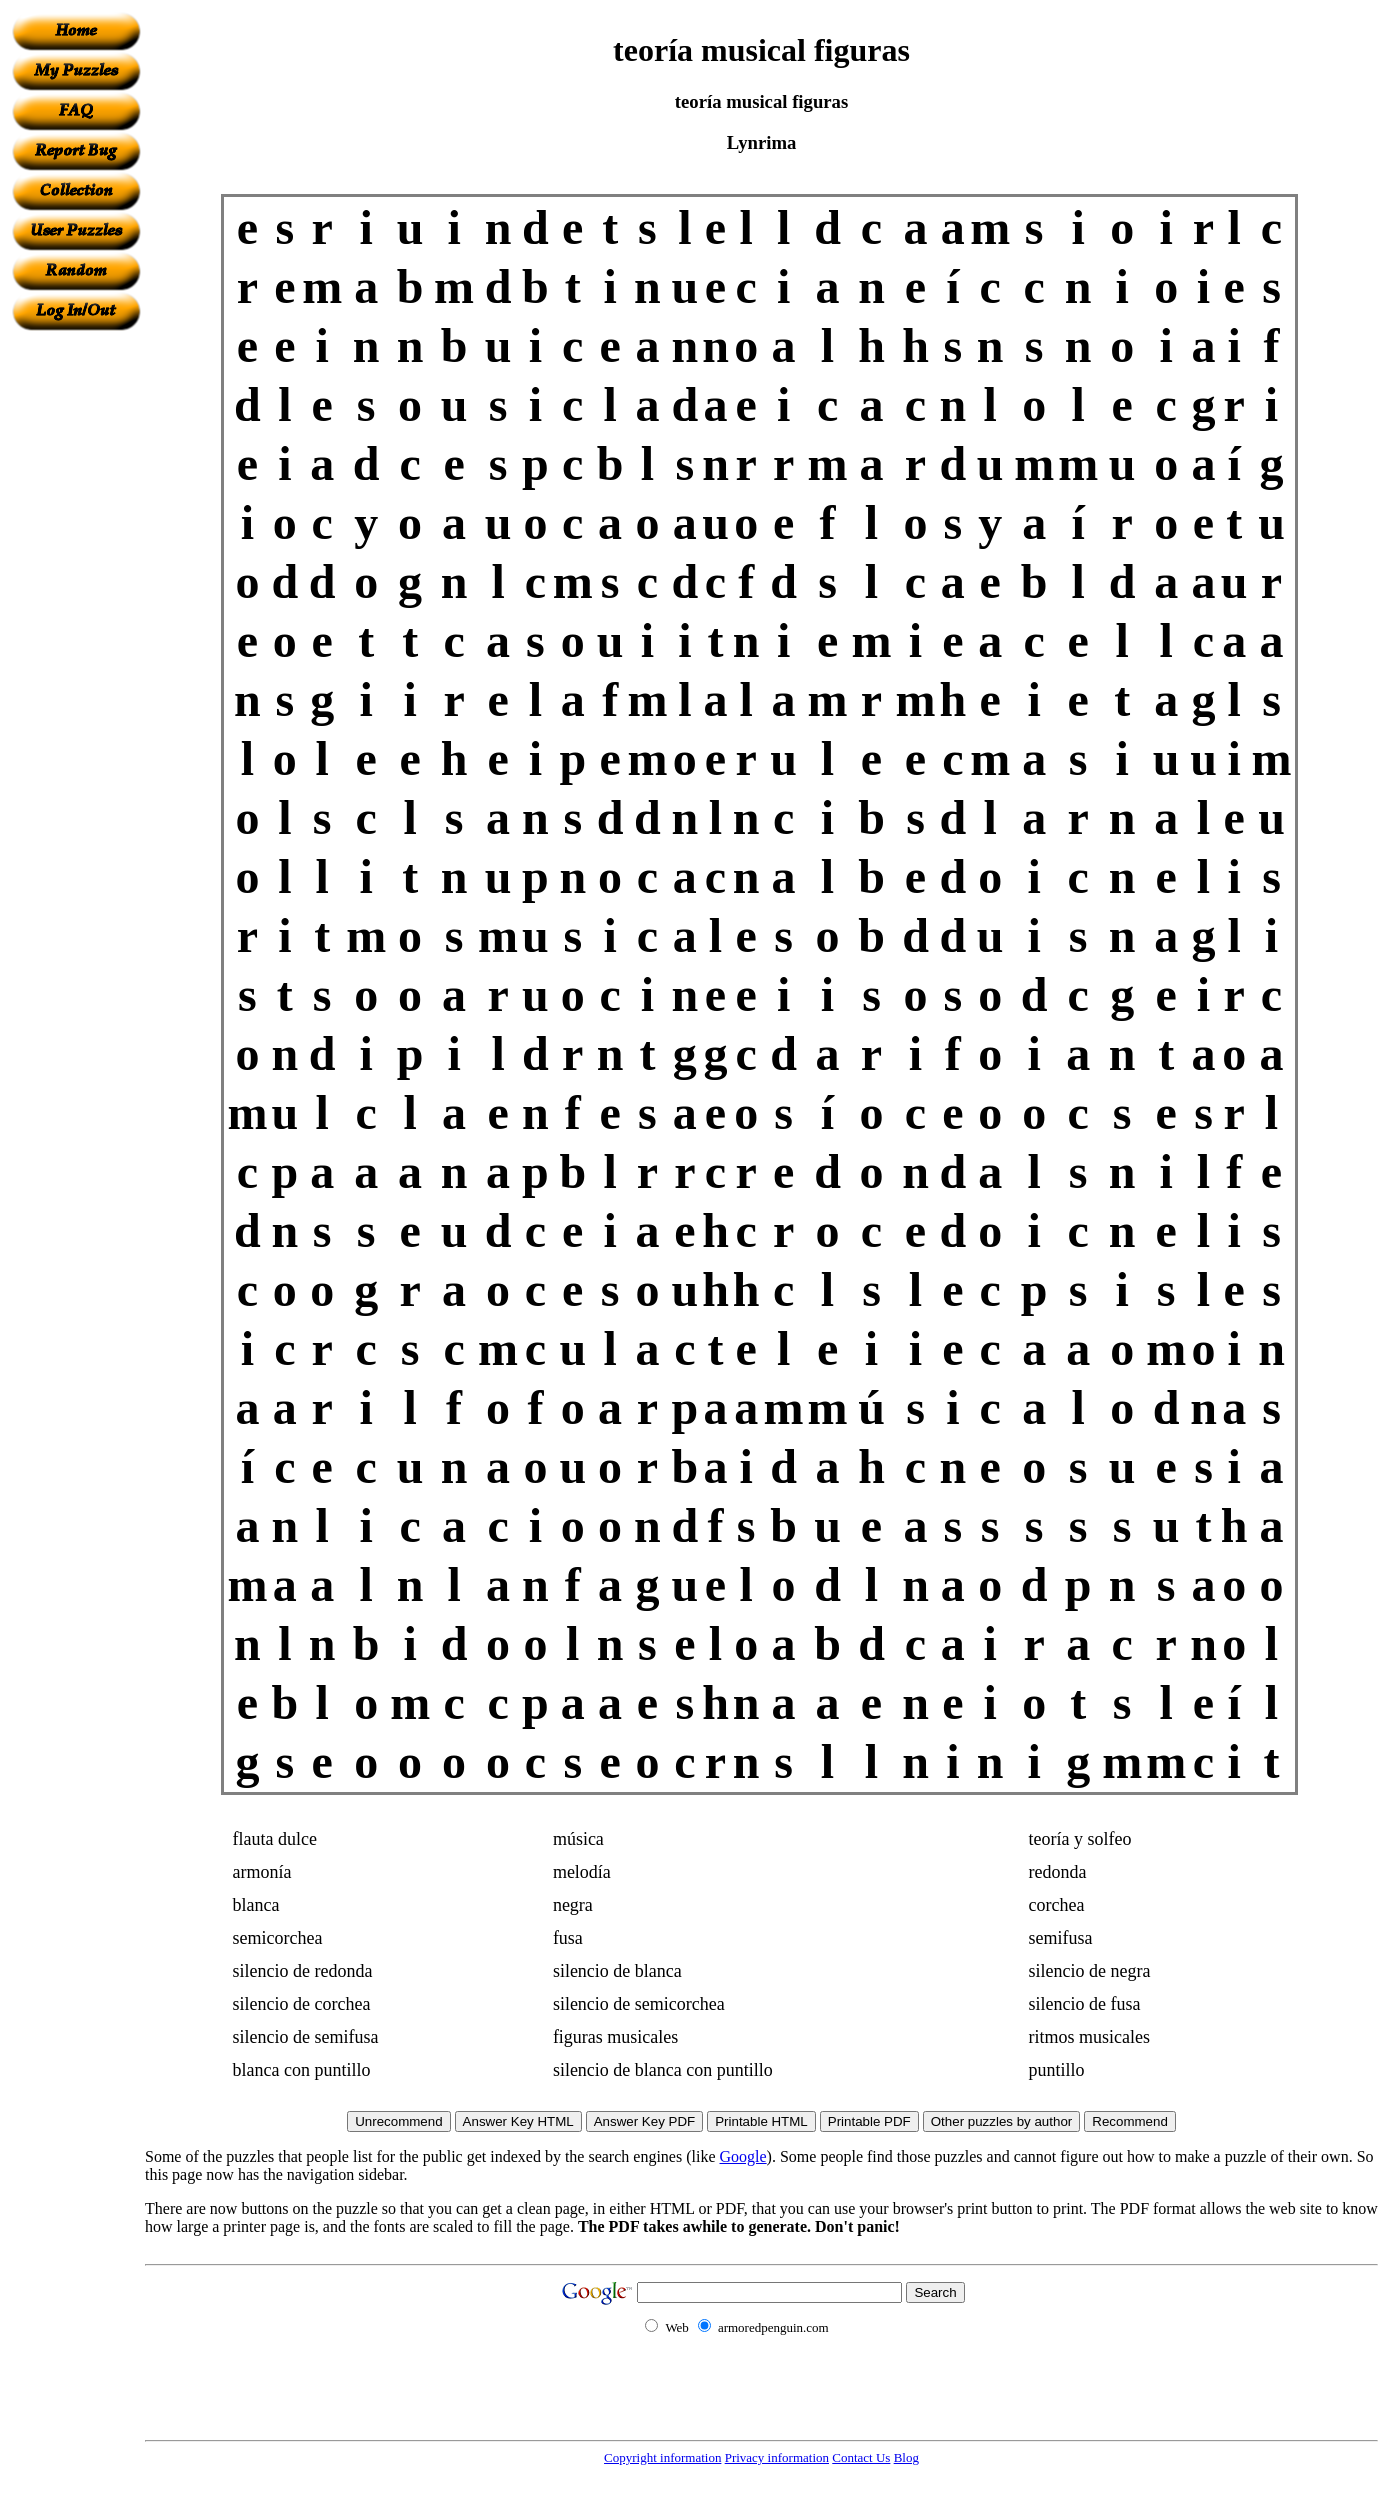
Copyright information (662, 2457)
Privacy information (777, 2457)
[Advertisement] (76, 631)
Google (743, 2156)
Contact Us (861, 2457)
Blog (906, 2457)
